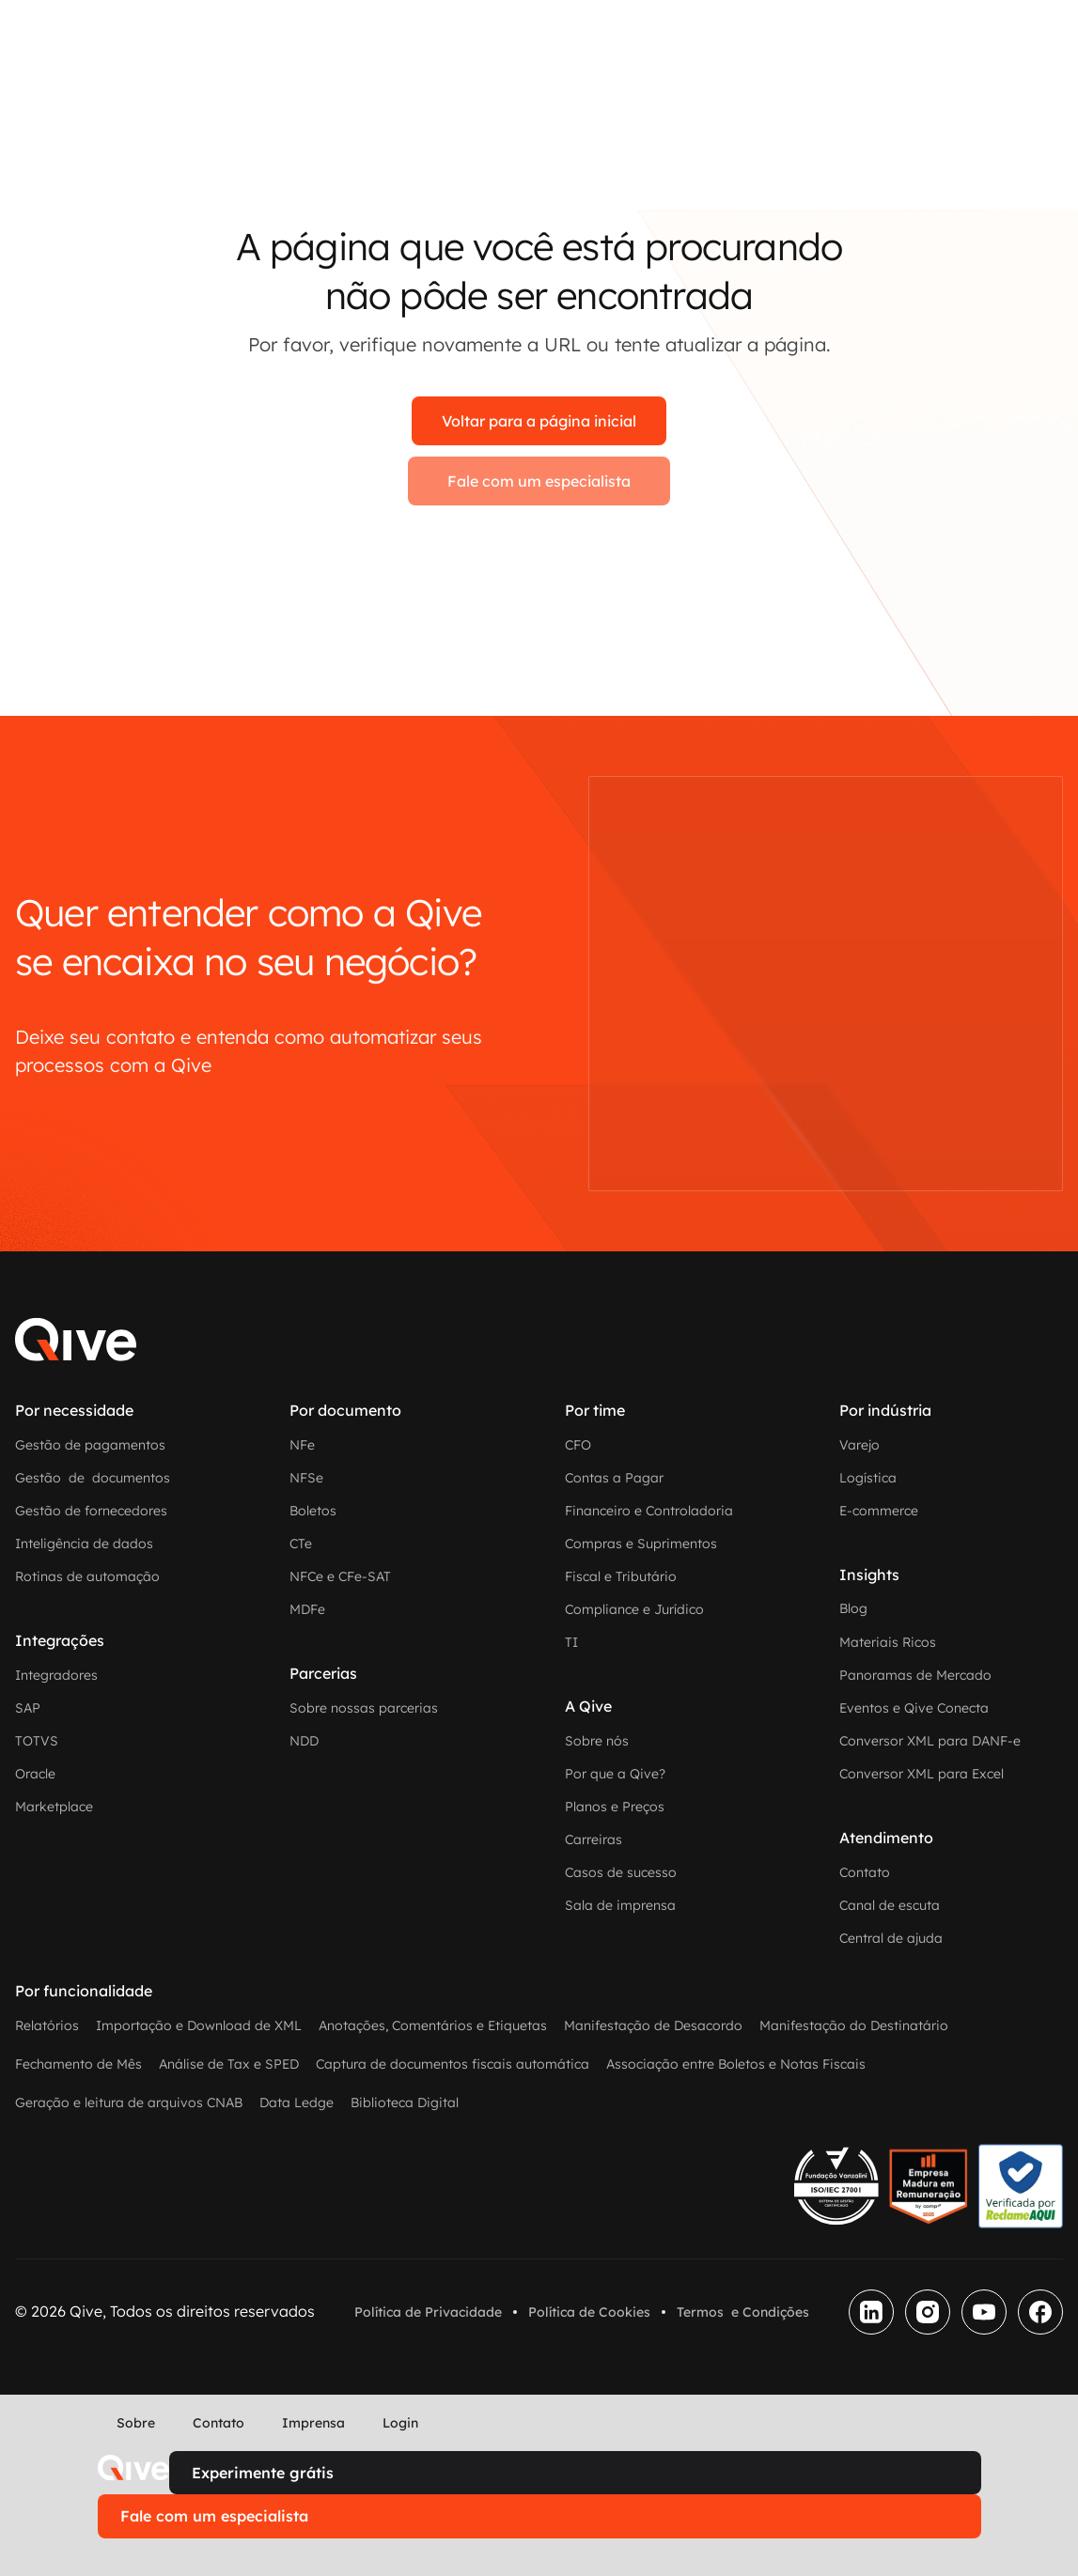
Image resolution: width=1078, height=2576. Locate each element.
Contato (218, 2422)
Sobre (136, 2422)
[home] (133, 2468)
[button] (126, 2557)
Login (400, 2422)
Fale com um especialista (539, 481)
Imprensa (313, 2422)
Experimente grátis (263, 2472)
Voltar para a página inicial (539, 420)
